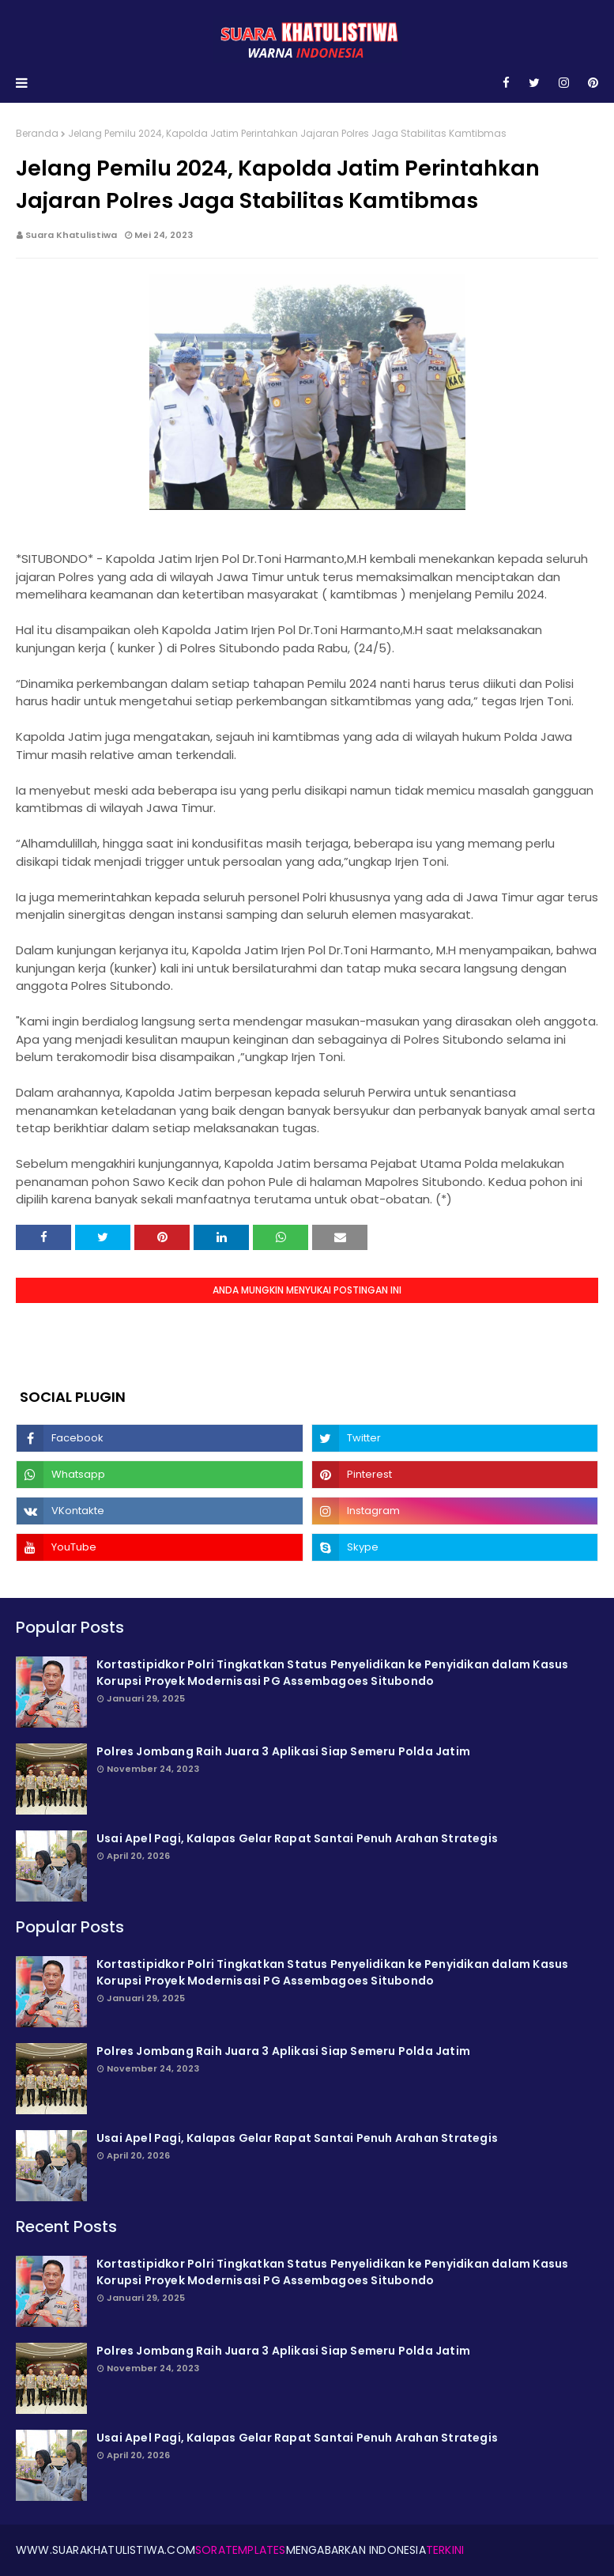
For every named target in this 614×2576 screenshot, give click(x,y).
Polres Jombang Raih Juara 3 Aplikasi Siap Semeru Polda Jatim (283, 1751)
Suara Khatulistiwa (71, 235)
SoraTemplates (240, 2550)
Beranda (37, 133)
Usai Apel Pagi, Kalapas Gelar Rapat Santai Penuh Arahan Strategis (297, 1838)
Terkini (445, 2550)
